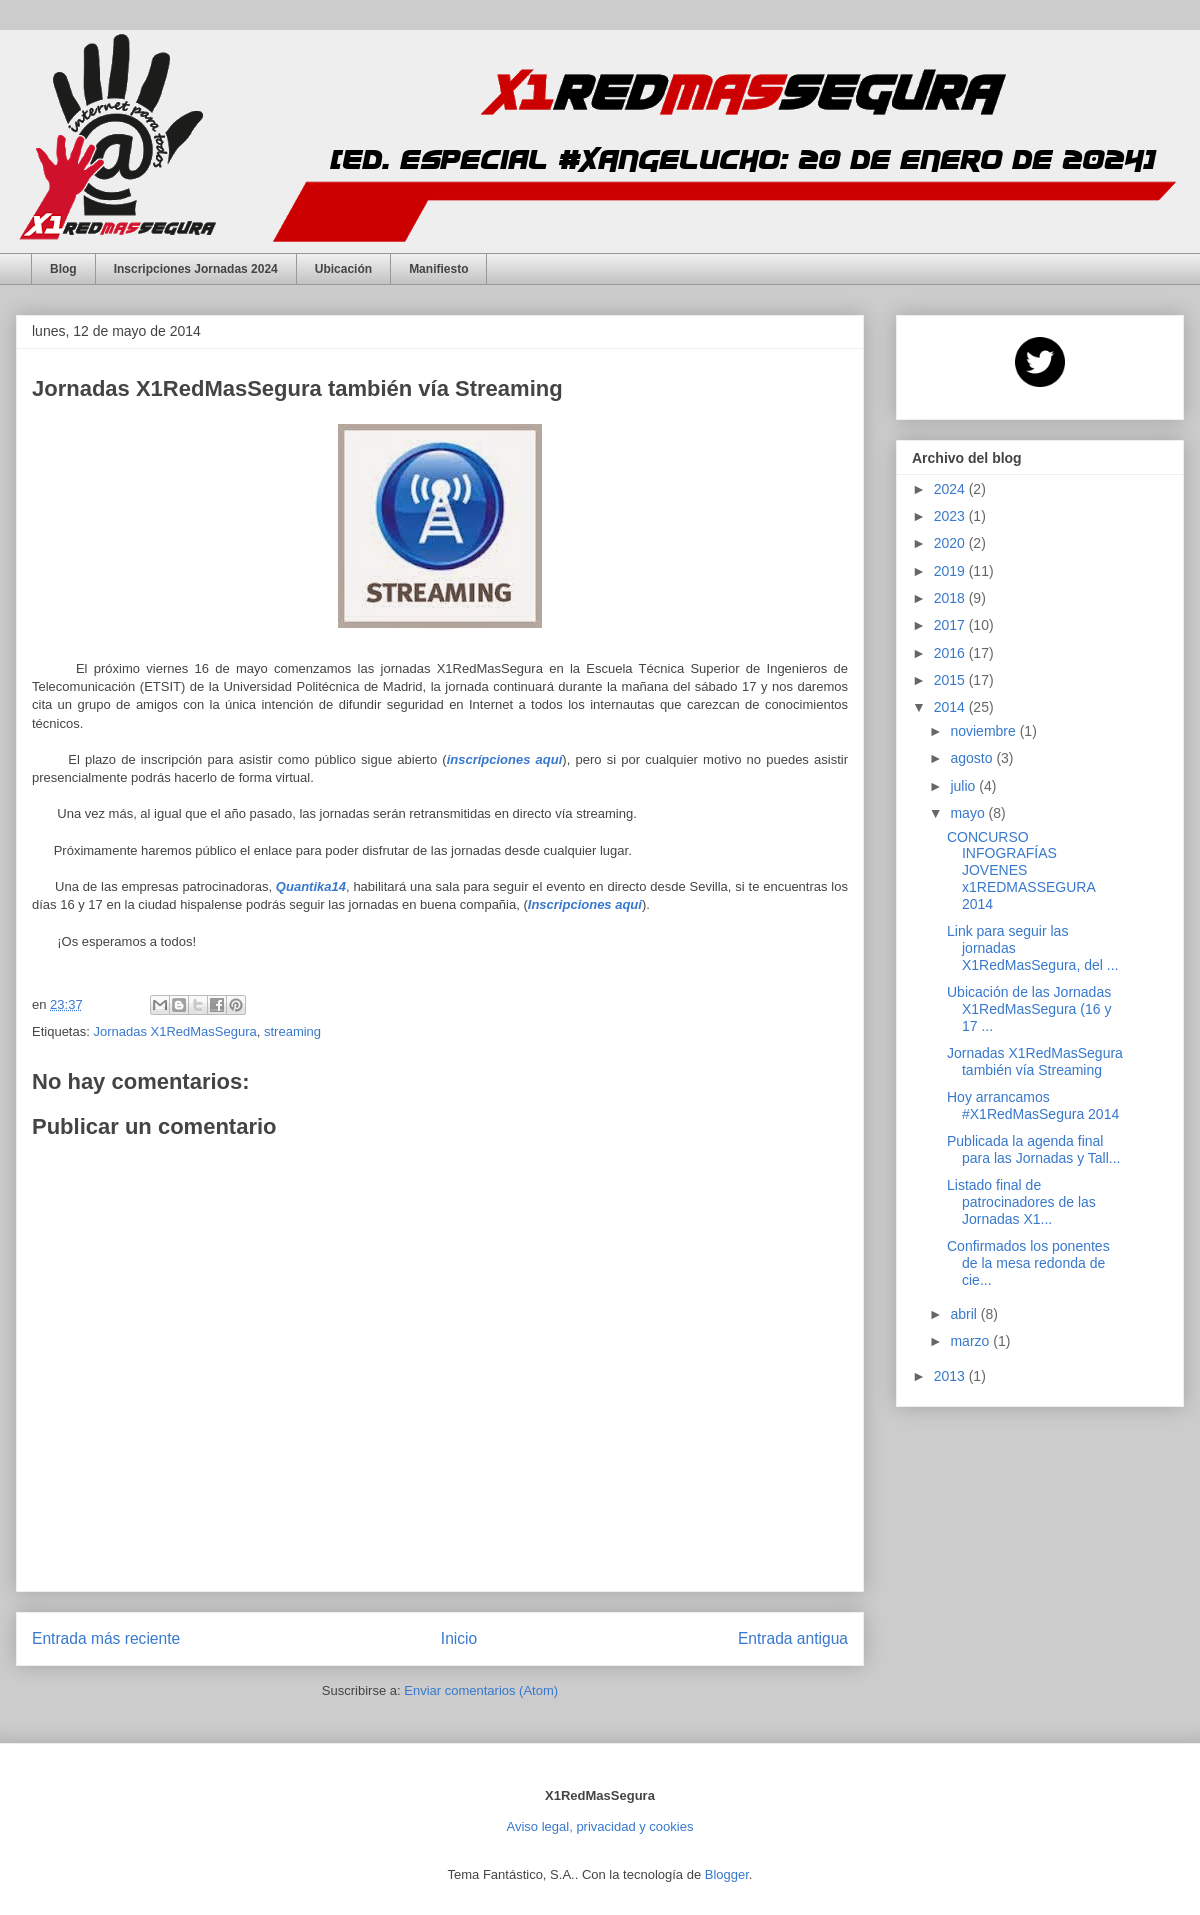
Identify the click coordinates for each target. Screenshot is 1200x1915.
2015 (951, 680)
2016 (951, 653)
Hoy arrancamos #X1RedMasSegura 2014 (1033, 1105)
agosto (973, 758)
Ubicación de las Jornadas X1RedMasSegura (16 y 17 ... (1029, 1009)
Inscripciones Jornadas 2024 (196, 269)
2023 (951, 516)
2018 (951, 598)
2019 (951, 571)
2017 (951, 625)
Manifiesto (438, 269)
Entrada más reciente (106, 1638)
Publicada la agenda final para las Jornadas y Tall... (1034, 1149)
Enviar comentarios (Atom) (481, 1690)
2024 (951, 489)
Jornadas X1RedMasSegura (174, 1031)
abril (965, 1314)
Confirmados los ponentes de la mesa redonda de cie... (1028, 1263)
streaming (292, 1031)
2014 (951, 707)
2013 (951, 1376)
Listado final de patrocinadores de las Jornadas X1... (1021, 1202)
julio (964, 786)
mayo (969, 813)
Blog (63, 269)
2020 (951, 543)
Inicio (459, 1638)
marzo (971, 1341)
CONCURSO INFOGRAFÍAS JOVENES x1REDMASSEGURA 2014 (1021, 870)
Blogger (727, 1874)
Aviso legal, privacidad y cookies (600, 1826)
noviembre (984, 731)
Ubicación (343, 269)
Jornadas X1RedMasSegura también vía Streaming (1035, 1061)
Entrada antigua (793, 1638)
